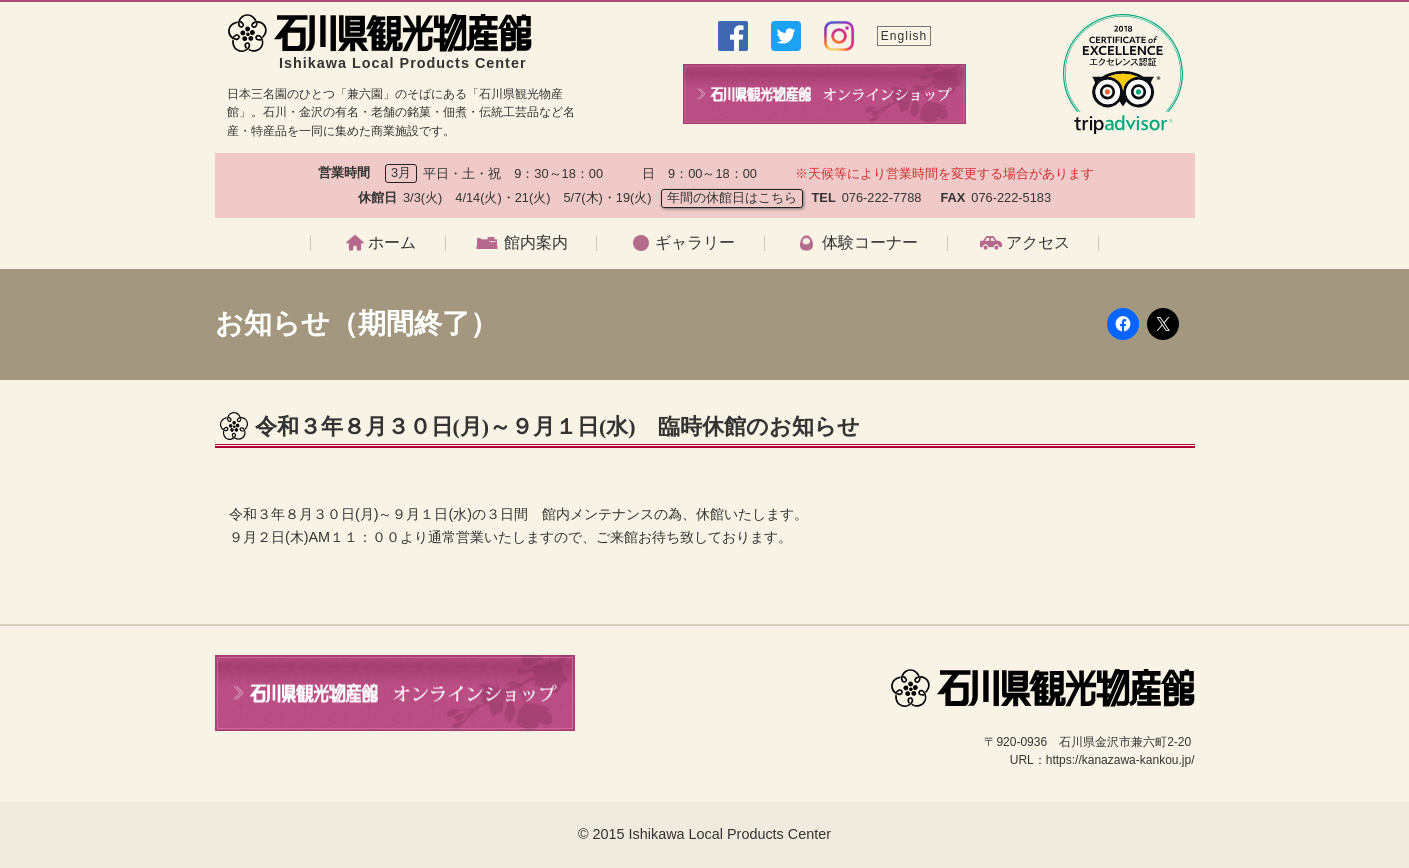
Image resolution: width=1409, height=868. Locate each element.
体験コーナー (870, 243)
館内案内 (536, 243)
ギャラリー (695, 243)
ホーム (392, 243)
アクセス (1038, 243)
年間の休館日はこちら (732, 197)
